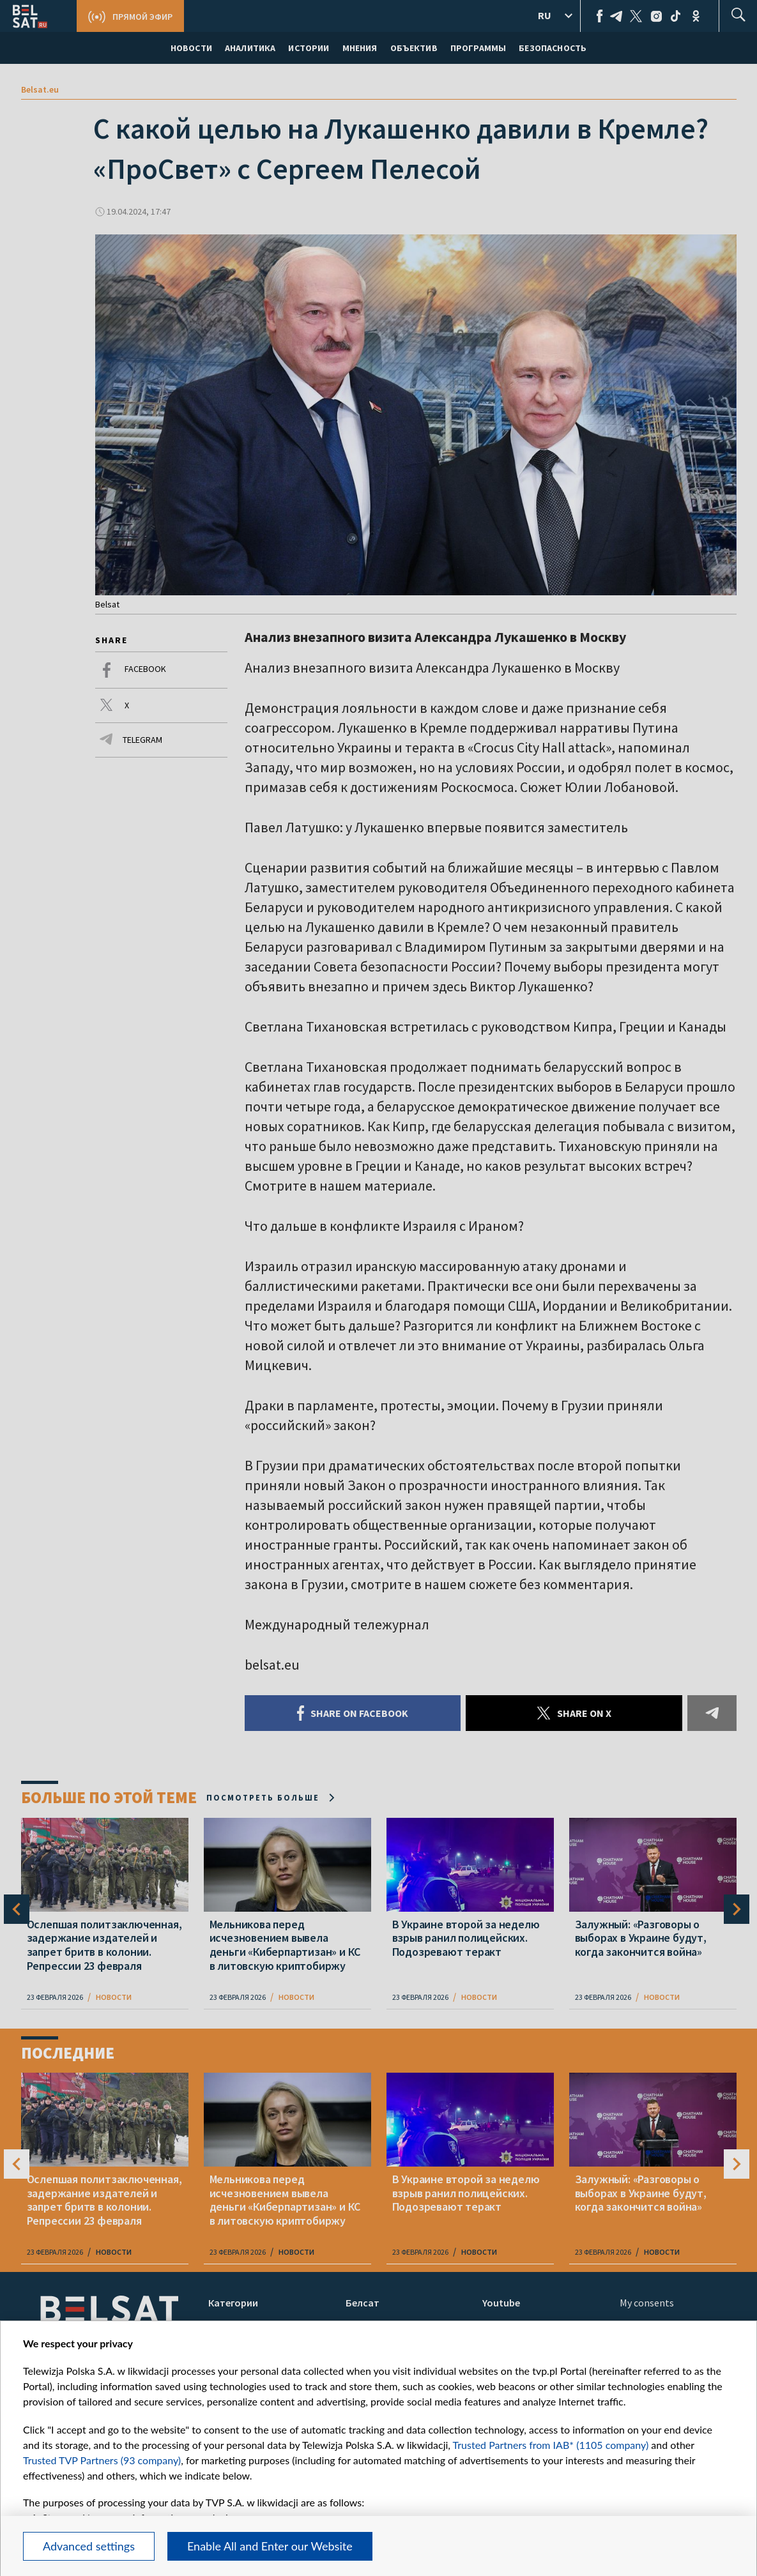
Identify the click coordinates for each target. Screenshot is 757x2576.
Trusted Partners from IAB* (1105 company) (551, 2445)
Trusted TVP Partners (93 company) (102, 2460)
